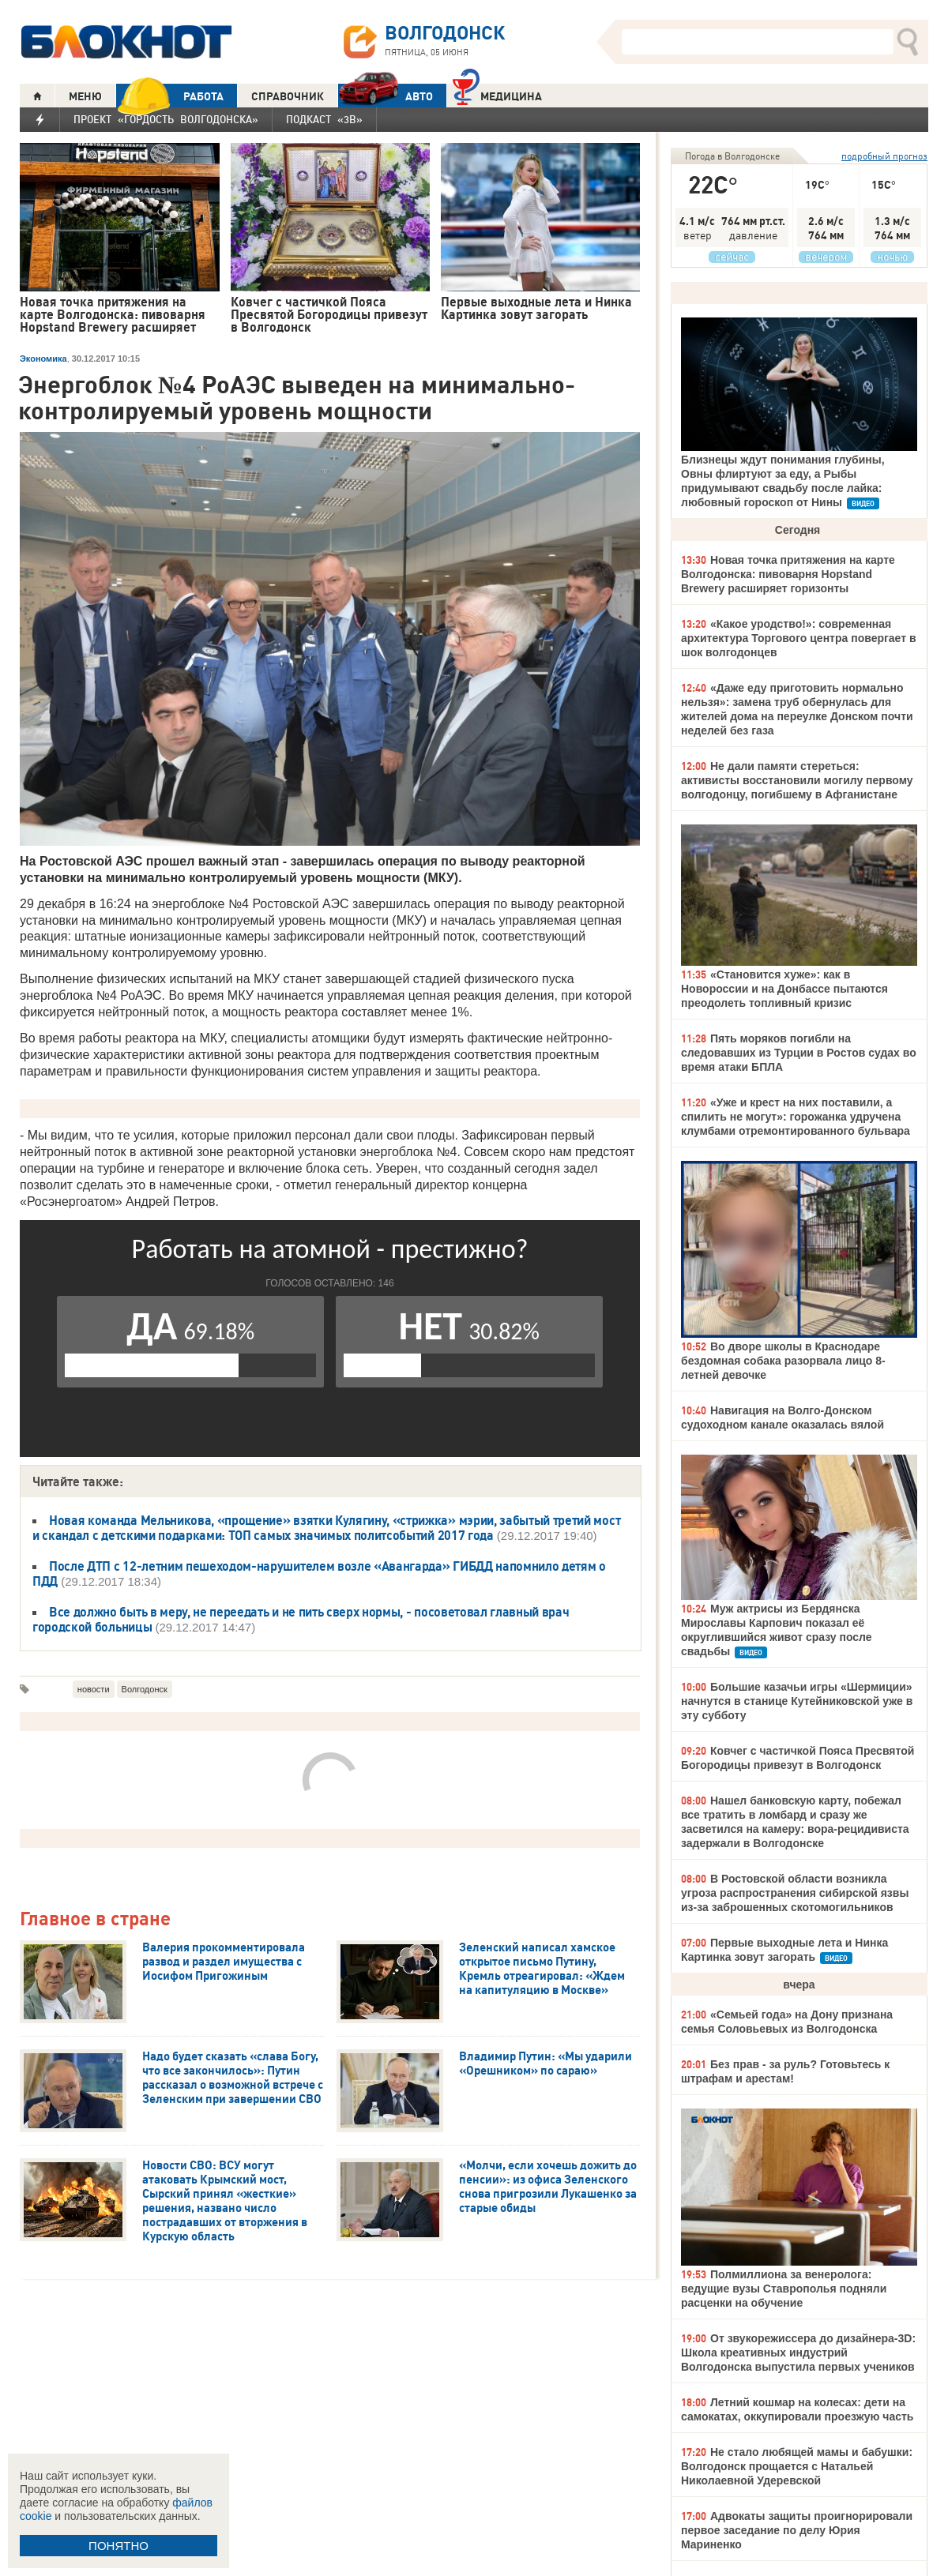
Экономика (43, 358)
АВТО (385, 96)
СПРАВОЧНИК (287, 96)
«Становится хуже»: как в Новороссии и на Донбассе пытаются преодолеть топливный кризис (784, 988)
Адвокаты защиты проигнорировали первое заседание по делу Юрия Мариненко (796, 2530)
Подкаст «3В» (324, 119)
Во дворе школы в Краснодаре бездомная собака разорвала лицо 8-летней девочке (783, 1360)
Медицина (497, 94)
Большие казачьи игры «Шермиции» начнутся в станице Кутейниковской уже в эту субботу (796, 1701)
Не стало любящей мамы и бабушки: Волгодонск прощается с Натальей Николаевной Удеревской (796, 2466)
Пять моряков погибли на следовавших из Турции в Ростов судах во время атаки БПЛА (798, 1052)
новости (93, 1689)
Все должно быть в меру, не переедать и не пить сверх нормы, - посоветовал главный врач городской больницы (300, 1619)
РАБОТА (170, 96)
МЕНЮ (85, 96)
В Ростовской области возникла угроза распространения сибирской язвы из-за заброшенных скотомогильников (794, 1892)
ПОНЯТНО (118, 2545)
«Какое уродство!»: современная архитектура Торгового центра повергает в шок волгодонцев (798, 638)
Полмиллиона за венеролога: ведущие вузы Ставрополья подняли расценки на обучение (783, 2288)
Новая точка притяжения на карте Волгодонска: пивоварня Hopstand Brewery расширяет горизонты (788, 574)
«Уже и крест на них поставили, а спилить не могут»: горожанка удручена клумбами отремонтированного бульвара (795, 1116)
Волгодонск (144, 1689)
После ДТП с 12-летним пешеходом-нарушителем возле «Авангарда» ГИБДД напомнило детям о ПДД (319, 1573)
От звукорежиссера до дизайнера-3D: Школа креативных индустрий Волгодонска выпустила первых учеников (798, 2352)
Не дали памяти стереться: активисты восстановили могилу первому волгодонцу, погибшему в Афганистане (797, 780)
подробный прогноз (884, 156)
